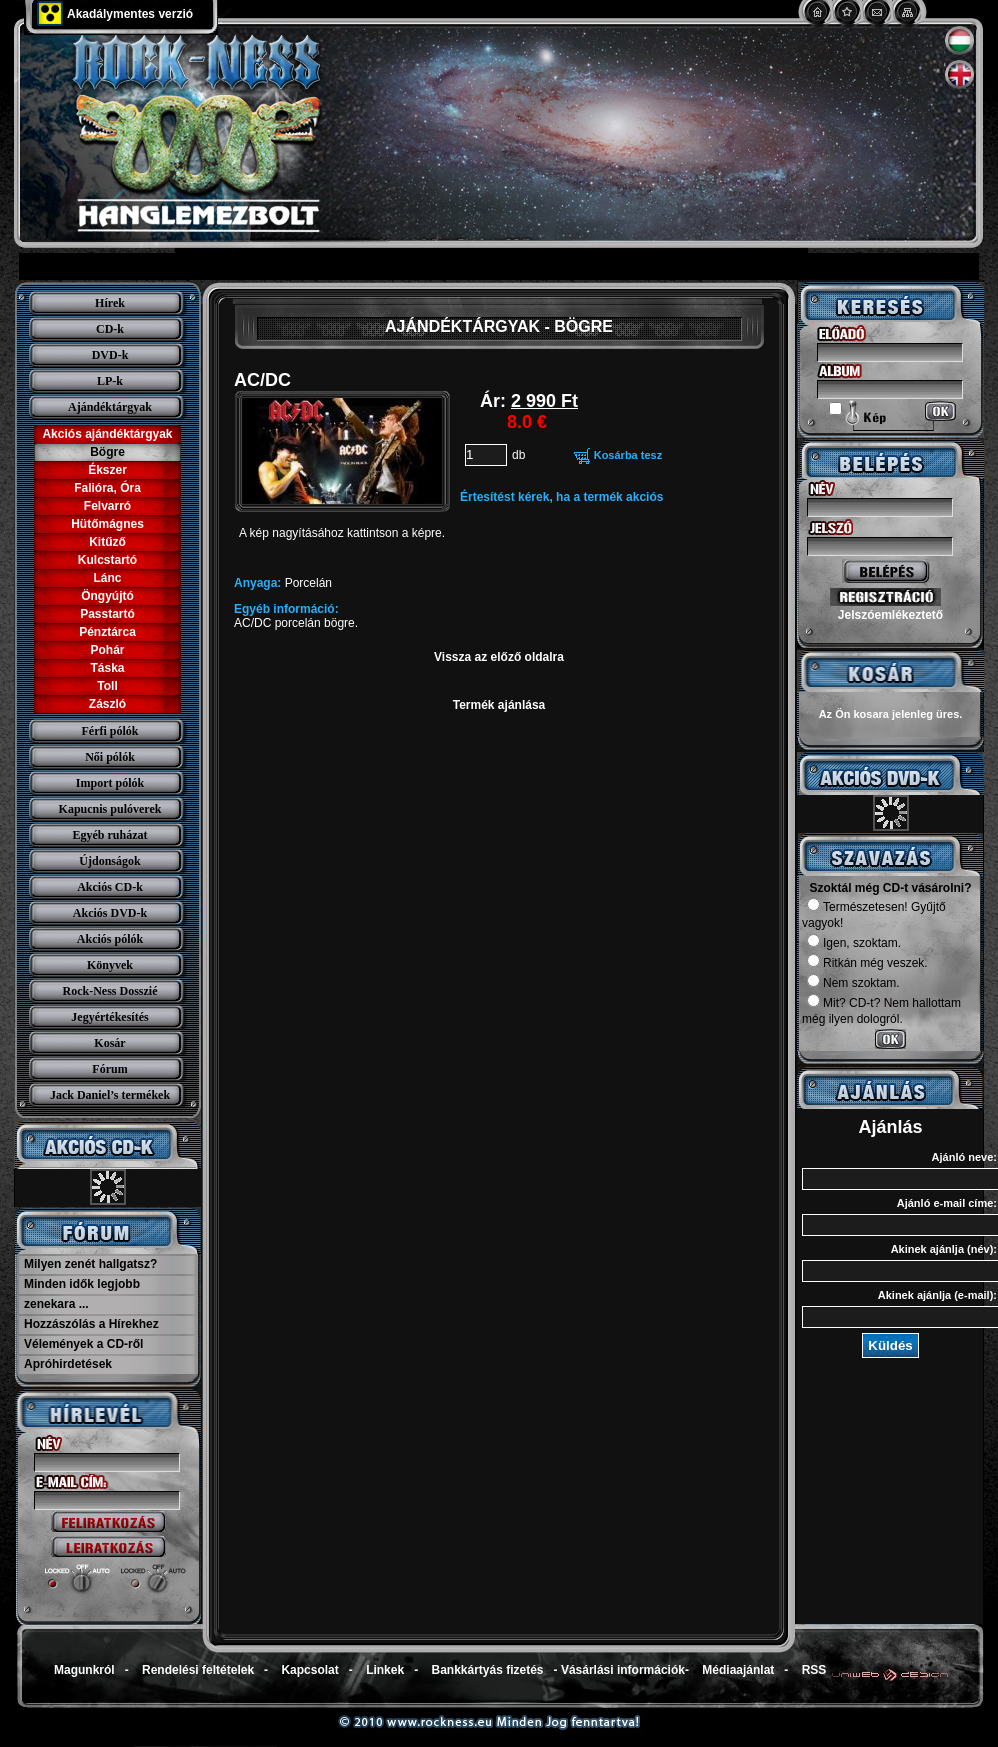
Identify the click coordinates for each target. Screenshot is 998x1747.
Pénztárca (107, 632)
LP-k (110, 381)
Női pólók (110, 757)
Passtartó (107, 614)
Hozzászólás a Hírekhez (91, 1324)
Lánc (107, 578)
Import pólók (110, 783)
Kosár (109, 1043)
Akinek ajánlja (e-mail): (937, 1295)
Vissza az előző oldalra (499, 657)
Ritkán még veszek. (867, 963)
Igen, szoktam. (854, 943)
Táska (107, 668)
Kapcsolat (309, 1670)
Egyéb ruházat (110, 835)
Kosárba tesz (628, 455)
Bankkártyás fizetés (487, 1670)
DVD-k (110, 355)
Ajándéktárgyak (110, 407)
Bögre (107, 452)
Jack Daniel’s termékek (110, 1095)
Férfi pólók (110, 731)
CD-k (110, 329)
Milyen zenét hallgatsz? (90, 1264)
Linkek (385, 1670)
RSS (814, 1670)
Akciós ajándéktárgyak (107, 434)
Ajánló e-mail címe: (947, 1203)
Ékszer (107, 470)
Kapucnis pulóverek (110, 809)
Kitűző (107, 542)
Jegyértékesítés (109, 1017)
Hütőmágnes (107, 524)
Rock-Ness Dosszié (110, 991)
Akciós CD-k (110, 887)
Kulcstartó (107, 560)
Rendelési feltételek (198, 1670)
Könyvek (110, 965)
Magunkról (84, 1670)
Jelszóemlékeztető (890, 615)
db (518, 455)
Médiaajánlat (738, 1670)
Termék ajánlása (499, 705)
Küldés (890, 1345)
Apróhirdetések (68, 1364)
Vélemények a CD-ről (83, 1344)
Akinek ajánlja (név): (944, 1249)
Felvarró (107, 506)
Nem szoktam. (853, 983)
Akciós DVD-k (110, 913)
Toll (107, 686)
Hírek (110, 303)
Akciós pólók (110, 939)
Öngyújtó (107, 596)
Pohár (107, 650)
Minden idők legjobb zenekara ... (82, 1294)
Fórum (109, 1069)
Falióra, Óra (107, 488)
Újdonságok (109, 861)
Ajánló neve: (964, 1157)
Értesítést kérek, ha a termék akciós (561, 497)
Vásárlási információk (623, 1670)
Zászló (107, 704)
